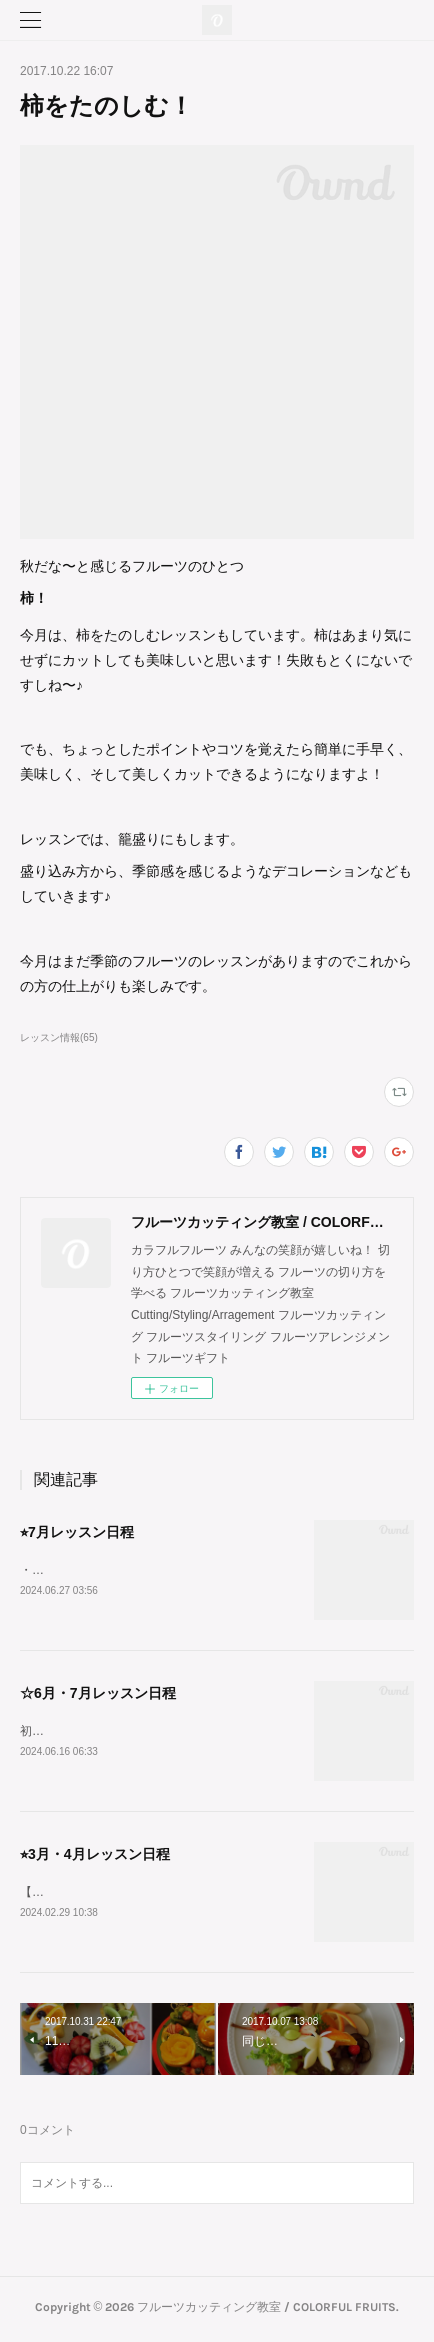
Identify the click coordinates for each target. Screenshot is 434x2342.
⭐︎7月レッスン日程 (77, 1532)
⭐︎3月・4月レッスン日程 (95, 1857)
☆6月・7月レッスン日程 (98, 1694)
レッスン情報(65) (59, 1037)
